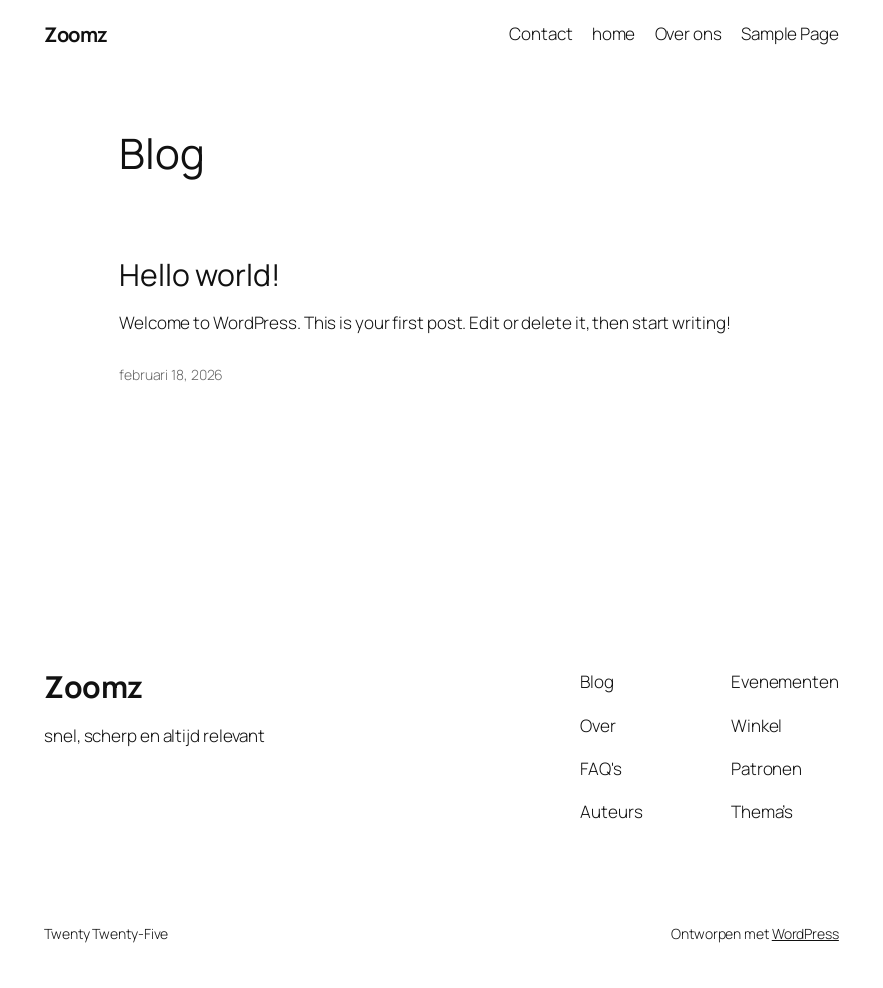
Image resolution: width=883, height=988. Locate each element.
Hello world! (199, 275)
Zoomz (76, 34)
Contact (540, 33)
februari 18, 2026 (171, 374)
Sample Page (790, 33)
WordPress (805, 933)
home (614, 33)
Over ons (688, 33)
